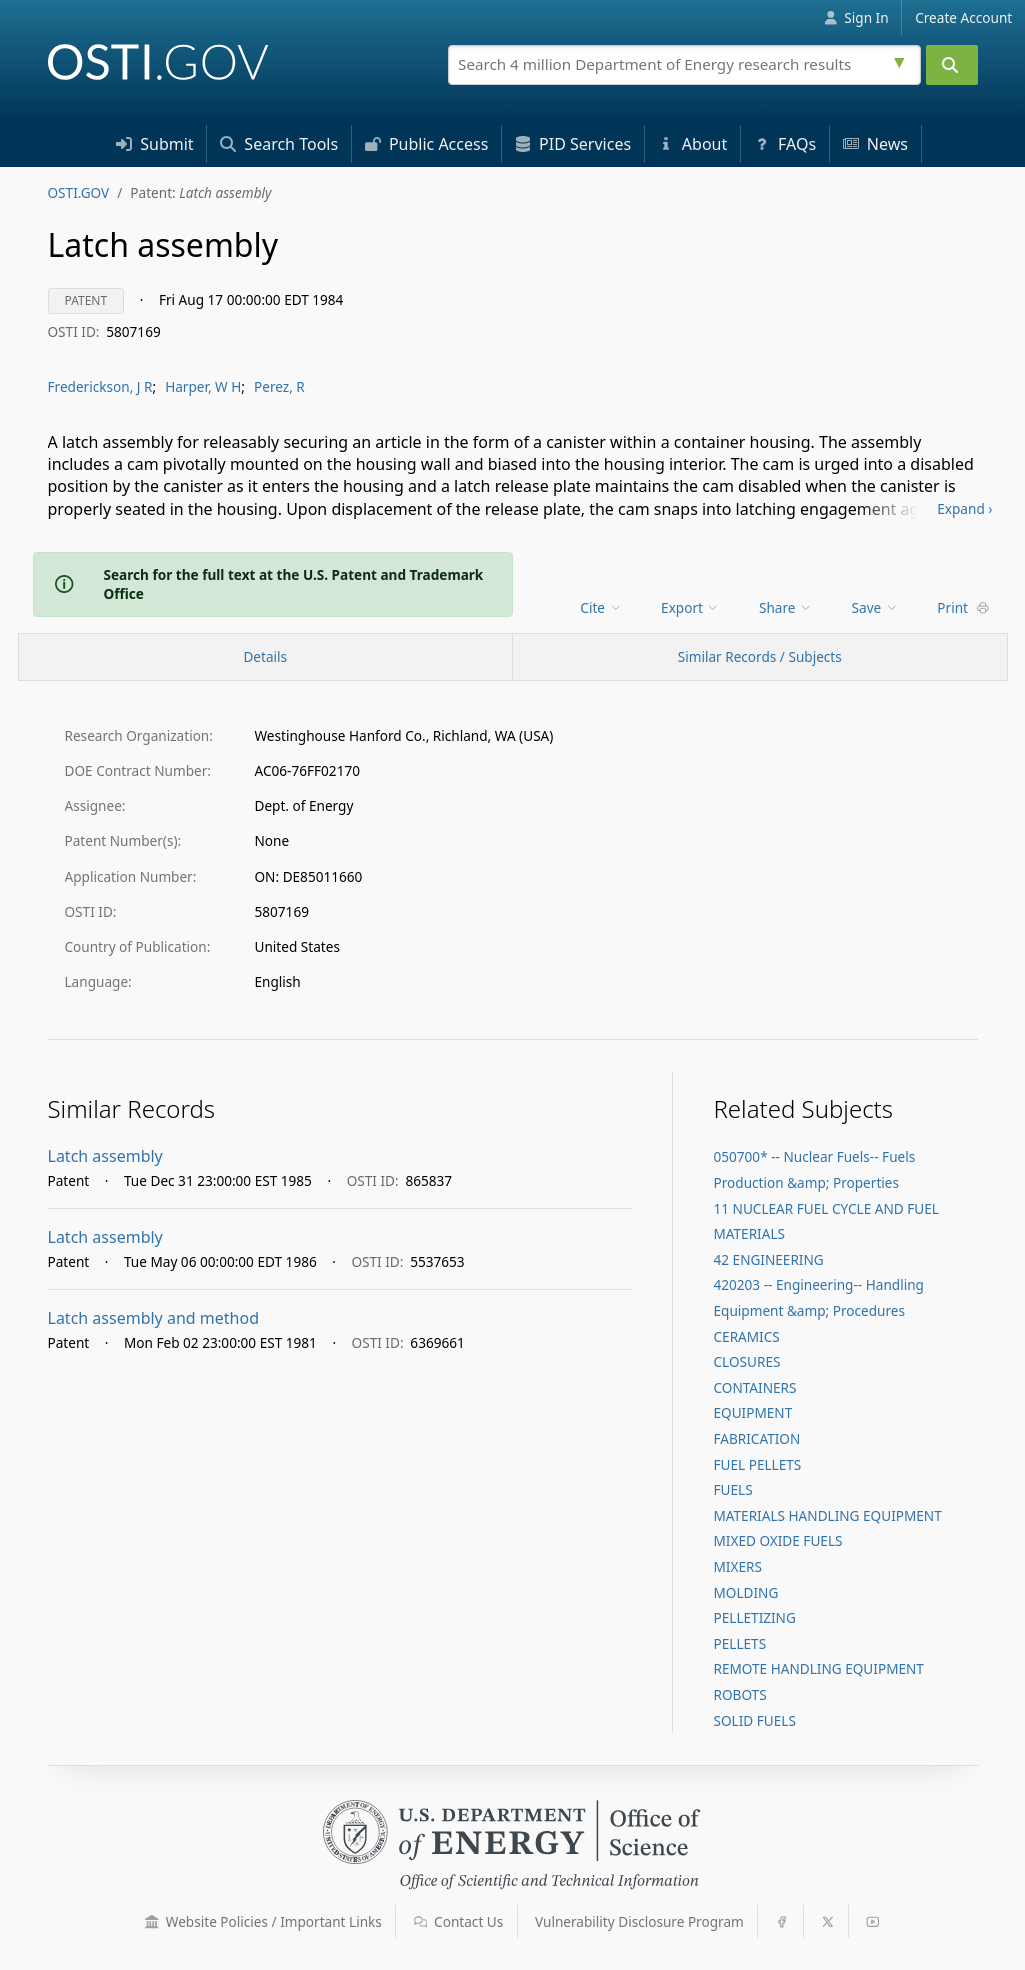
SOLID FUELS (754, 1720)
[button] (152, 1922)
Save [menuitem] (875, 607)
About (693, 144)
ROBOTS (739, 1694)
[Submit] (952, 65)
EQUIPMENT (752, 1412)
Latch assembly (105, 1156)
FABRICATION (756, 1438)
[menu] (602, 607)
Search (279, 144)
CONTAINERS (754, 1387)
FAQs (785, 144)
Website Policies (263, 1921)
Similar (760, 656)
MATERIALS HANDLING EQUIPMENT (827, 1515)
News (875, 144)
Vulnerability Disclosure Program (639, 1921)
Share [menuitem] (786, 607)
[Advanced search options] (902, 60)
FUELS (732, 1489)
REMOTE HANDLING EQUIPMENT (818, 1668)
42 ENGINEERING (768, 1259)
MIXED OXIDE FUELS (777, 1540)
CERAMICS (746, 1336)
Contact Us (459, 1921)
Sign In (856, 17)
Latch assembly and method (153, 1318)
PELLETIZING (754, 1617)
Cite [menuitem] (601, 607)
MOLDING (745, 1592)
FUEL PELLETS (757, 1464)
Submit (155, 144)
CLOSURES (746, 1361)
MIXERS (737, 1566)
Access (427, 144)
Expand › (964, 508)
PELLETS (739, 1643)
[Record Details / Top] (266, 657)
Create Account (963, 17)
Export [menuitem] (690, 607)
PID (573, 144)
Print (963, 607)
